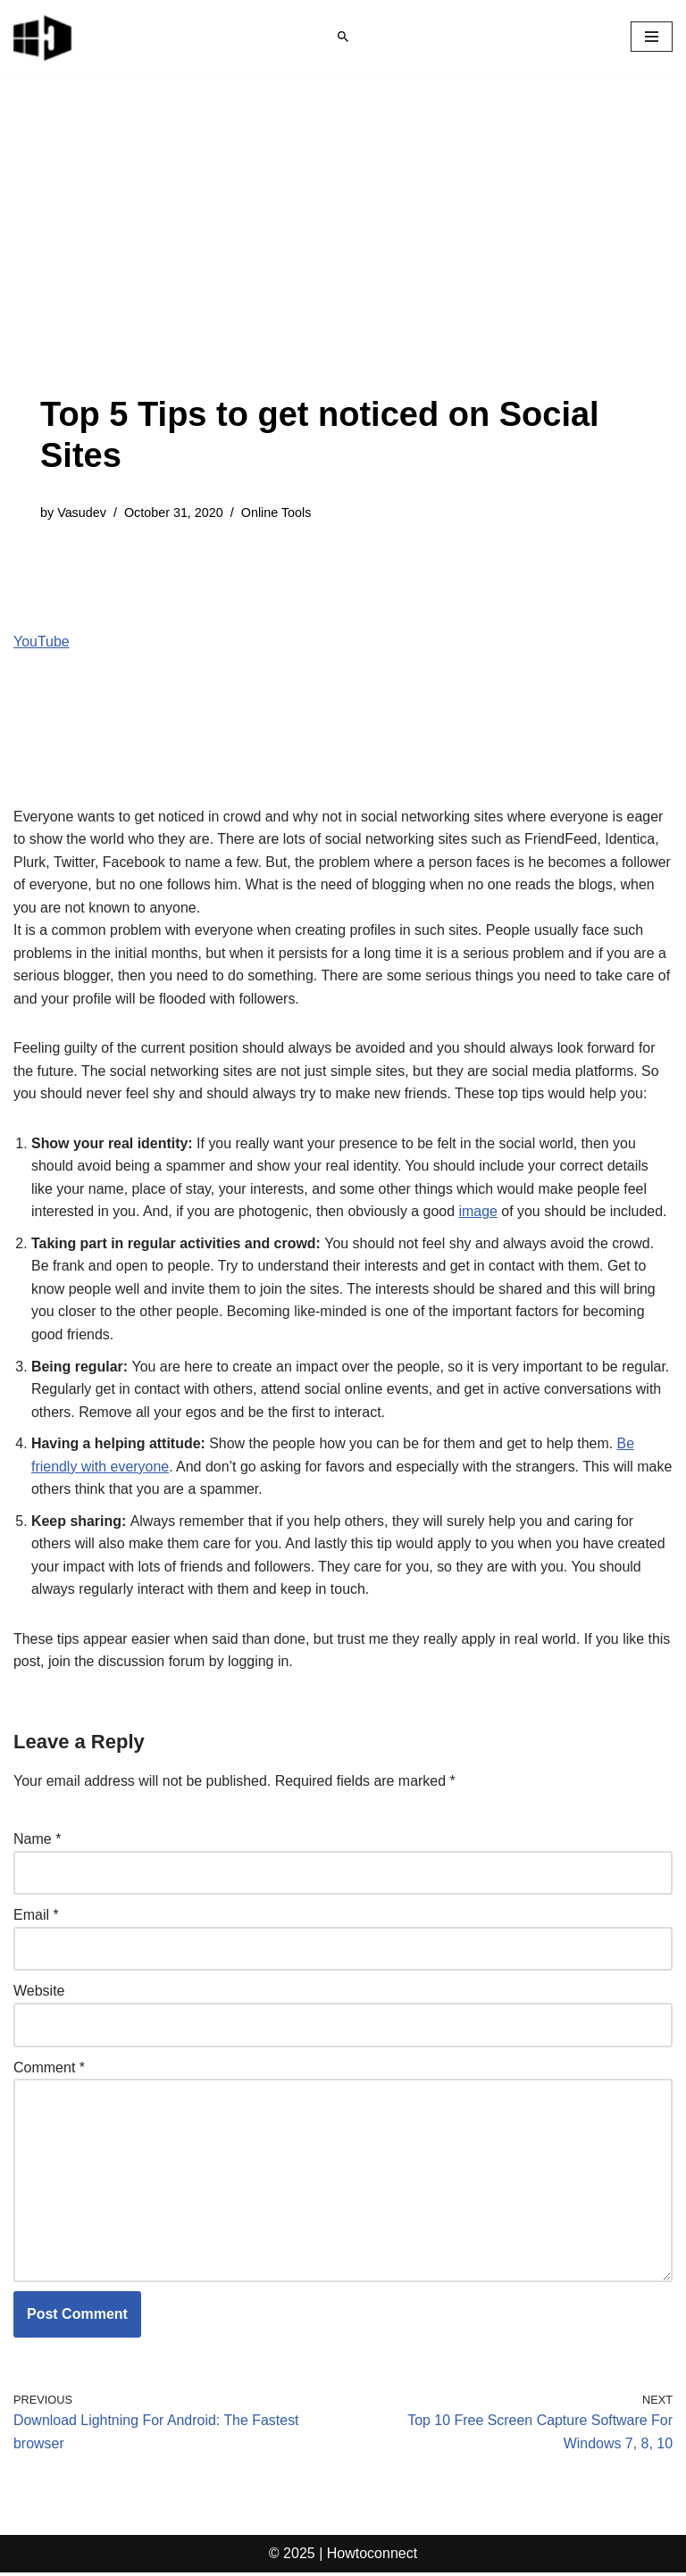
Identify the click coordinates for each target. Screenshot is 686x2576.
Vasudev (81, 512)
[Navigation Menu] (652, 36)
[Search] (343, 36)
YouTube (41, 641)
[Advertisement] (343, 261)
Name (37, 1841)
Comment (49, 2070)
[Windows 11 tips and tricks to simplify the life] (43, 37)
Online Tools (276, 512)
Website (39, 1993)
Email (36, 1917)
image (479, 1213)
